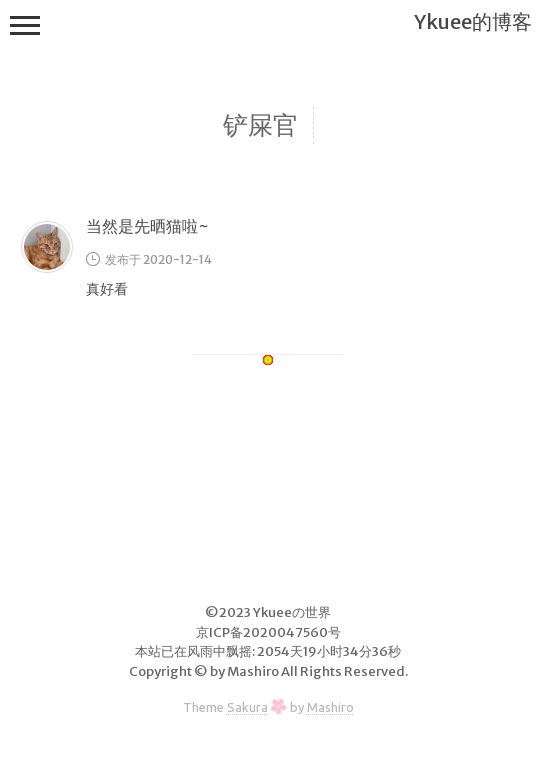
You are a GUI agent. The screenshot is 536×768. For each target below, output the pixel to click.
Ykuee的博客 (473, 21)
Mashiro (330, 707)
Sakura (247, 707)
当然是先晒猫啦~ (147, 226)
